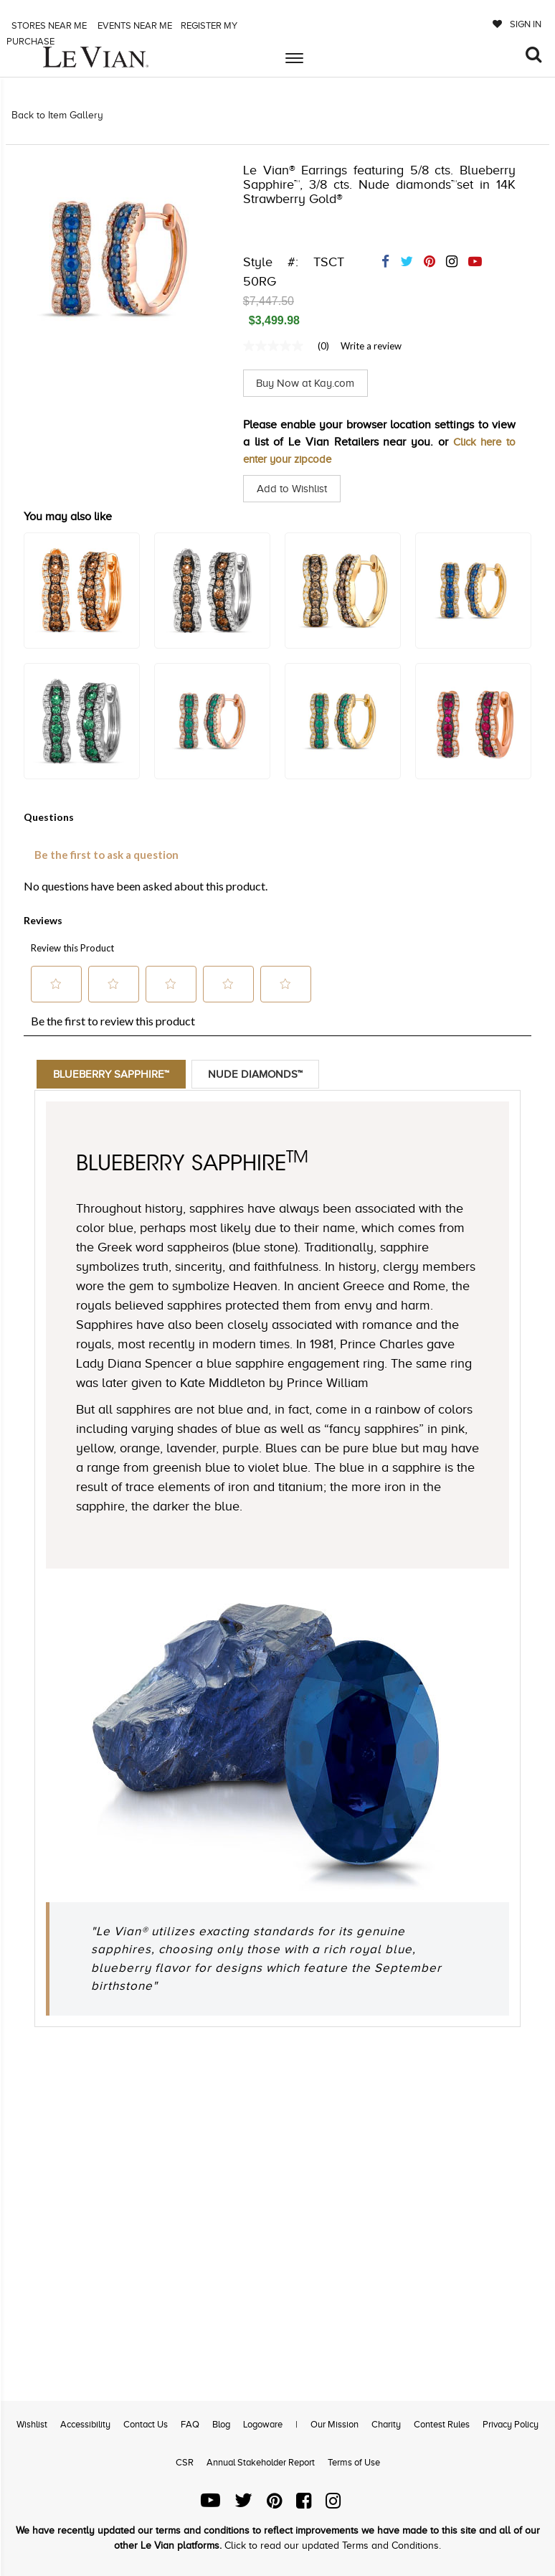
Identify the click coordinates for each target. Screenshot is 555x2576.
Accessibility (85, 2424)
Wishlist (31, 2424)
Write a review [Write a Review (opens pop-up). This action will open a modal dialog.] (371, 346)
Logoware (263, 2424)
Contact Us (145, 2424)
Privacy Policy (511, 2424)
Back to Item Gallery (57, 115)
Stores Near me (48, 25)
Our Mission (334, 2424)
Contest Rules (442, 2424)
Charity (386, 2424)
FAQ (190, 2424)
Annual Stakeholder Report (261, 2462)
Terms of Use (354, 2462)
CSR (185, 2462)
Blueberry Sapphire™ (114, 1074)
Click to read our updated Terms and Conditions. (332, 2545)
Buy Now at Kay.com (309, 383)
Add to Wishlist (294, 488)
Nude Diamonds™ (262, 1074)
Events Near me (133, 25)
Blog (221, 2424)
